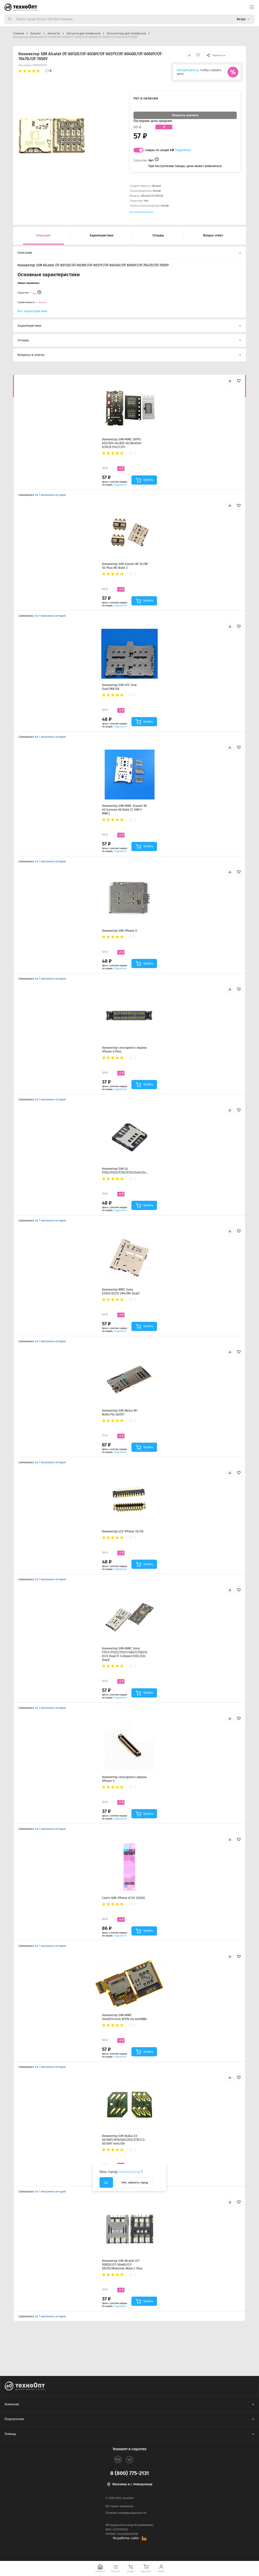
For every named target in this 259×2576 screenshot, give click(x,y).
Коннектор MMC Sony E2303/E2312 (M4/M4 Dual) (120, 1291)
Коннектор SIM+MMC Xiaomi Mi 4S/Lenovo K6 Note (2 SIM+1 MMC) (124, 809)
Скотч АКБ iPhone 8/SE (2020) (123, 1898)
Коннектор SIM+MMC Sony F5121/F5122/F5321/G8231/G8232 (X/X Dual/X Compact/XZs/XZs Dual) (124, 1654)
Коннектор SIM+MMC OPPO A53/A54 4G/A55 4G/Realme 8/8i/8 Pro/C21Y (121, 443)
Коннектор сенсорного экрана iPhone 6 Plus (124, 1049)
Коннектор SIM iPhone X (119, 931)
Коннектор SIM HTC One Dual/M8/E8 (119, 687)
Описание (43, 235)
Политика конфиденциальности (126, 2512)
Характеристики (101, 235)
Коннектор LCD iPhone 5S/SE (123, 1531)
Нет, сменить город (135, 2182)
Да (106, 2182)
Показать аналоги (185, 115)
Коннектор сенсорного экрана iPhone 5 (124, 1779)
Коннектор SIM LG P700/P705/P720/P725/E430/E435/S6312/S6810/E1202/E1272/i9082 (125, 1170)
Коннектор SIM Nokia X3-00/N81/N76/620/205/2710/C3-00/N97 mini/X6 (124, 2140)
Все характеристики (141, 212)
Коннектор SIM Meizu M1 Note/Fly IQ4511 (119, 1412)
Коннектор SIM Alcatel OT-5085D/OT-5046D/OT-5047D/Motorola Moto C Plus (122, 2264)
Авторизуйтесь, (188, 70)
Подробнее (183, 150)
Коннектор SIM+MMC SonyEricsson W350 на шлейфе (124, 2017)
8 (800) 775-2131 (129, 2473)
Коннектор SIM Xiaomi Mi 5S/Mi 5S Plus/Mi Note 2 (125, 566)
